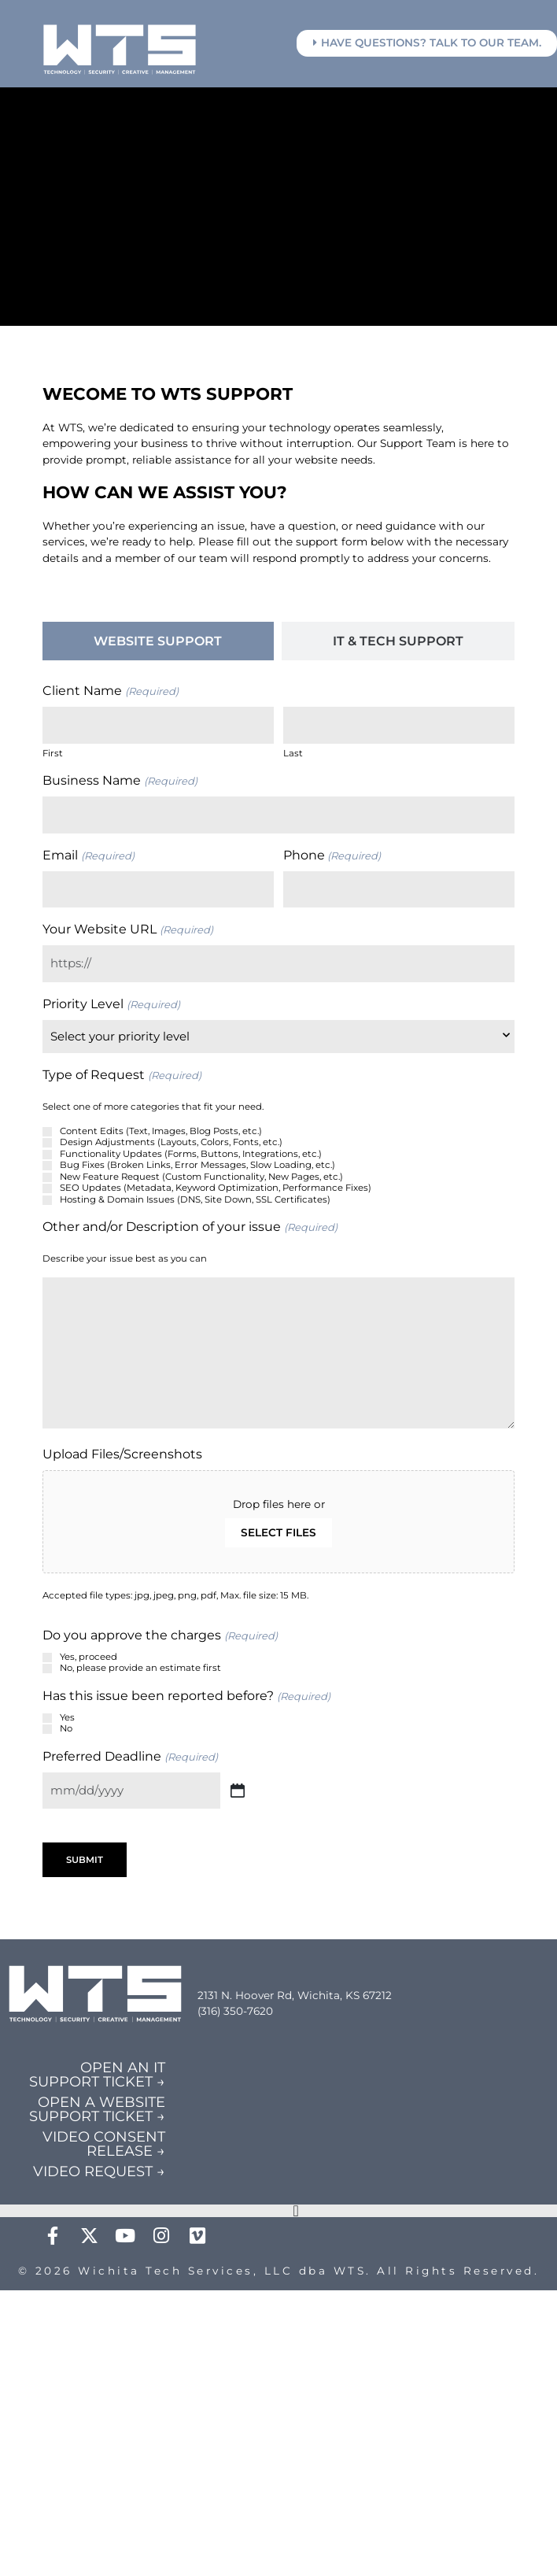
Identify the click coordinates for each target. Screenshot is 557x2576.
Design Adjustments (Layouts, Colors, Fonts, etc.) (171, 1142)
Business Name (119, 780)
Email (88, 855)
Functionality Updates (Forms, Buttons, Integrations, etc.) (191, 1153)
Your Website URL (127, 929)
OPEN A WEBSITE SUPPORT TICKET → (97, 2109)
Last (293, 753)
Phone (332, 855)
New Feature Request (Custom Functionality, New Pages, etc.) (201, 1176)
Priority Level (110, 1004)
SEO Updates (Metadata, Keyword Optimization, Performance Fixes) (215, 1187)
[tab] (157, 641)
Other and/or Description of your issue (189, 1227)
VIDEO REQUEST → (99, 2171)
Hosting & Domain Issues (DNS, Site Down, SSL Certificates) (195, 1199)
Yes (67, 1717)
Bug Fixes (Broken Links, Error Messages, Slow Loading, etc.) (197, 1164)
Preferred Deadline (129, 1756)
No (66, 1728)
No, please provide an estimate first (140, 1667)
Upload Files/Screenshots (122, 1454)
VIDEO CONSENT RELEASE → (103, 2144)
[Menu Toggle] (296, 2211)
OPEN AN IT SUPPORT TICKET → (97, 2074)
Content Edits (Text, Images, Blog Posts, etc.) (161, 1130)
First (52, 753)
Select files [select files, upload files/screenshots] (278, 1532)
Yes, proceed (88, 1656)
